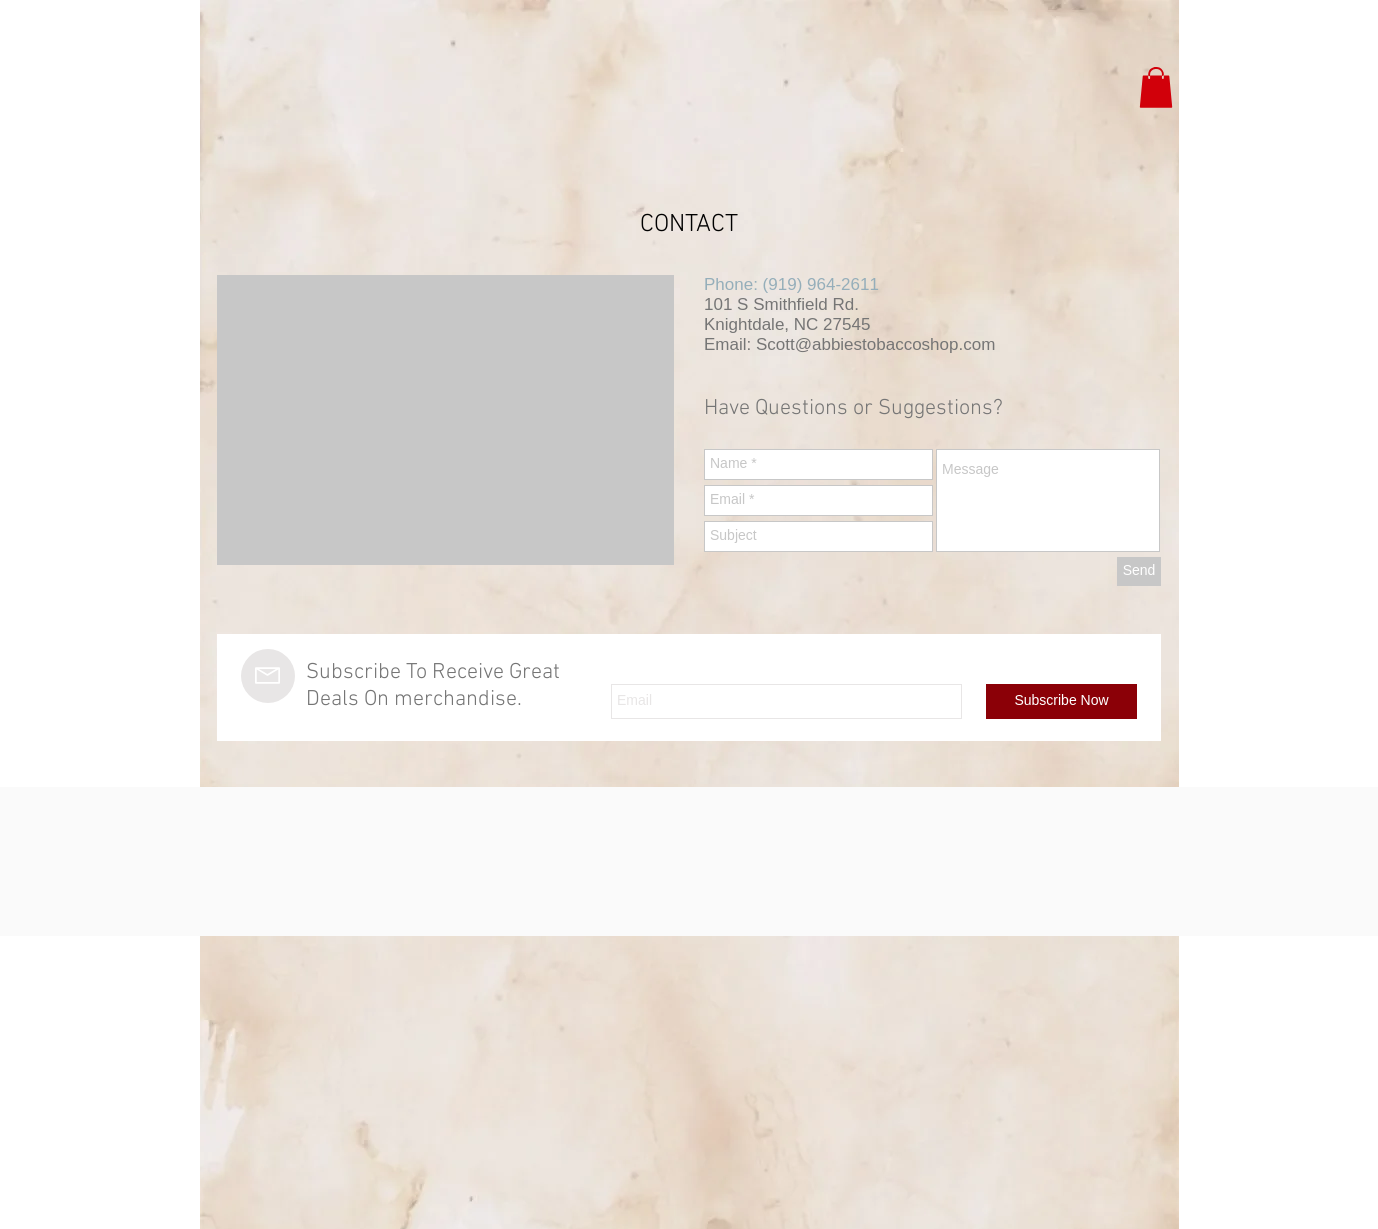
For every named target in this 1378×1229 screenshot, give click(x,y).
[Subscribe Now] (1061, 701)
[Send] (1139, 571)
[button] (1156, 87)
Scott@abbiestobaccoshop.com (875, 344)
